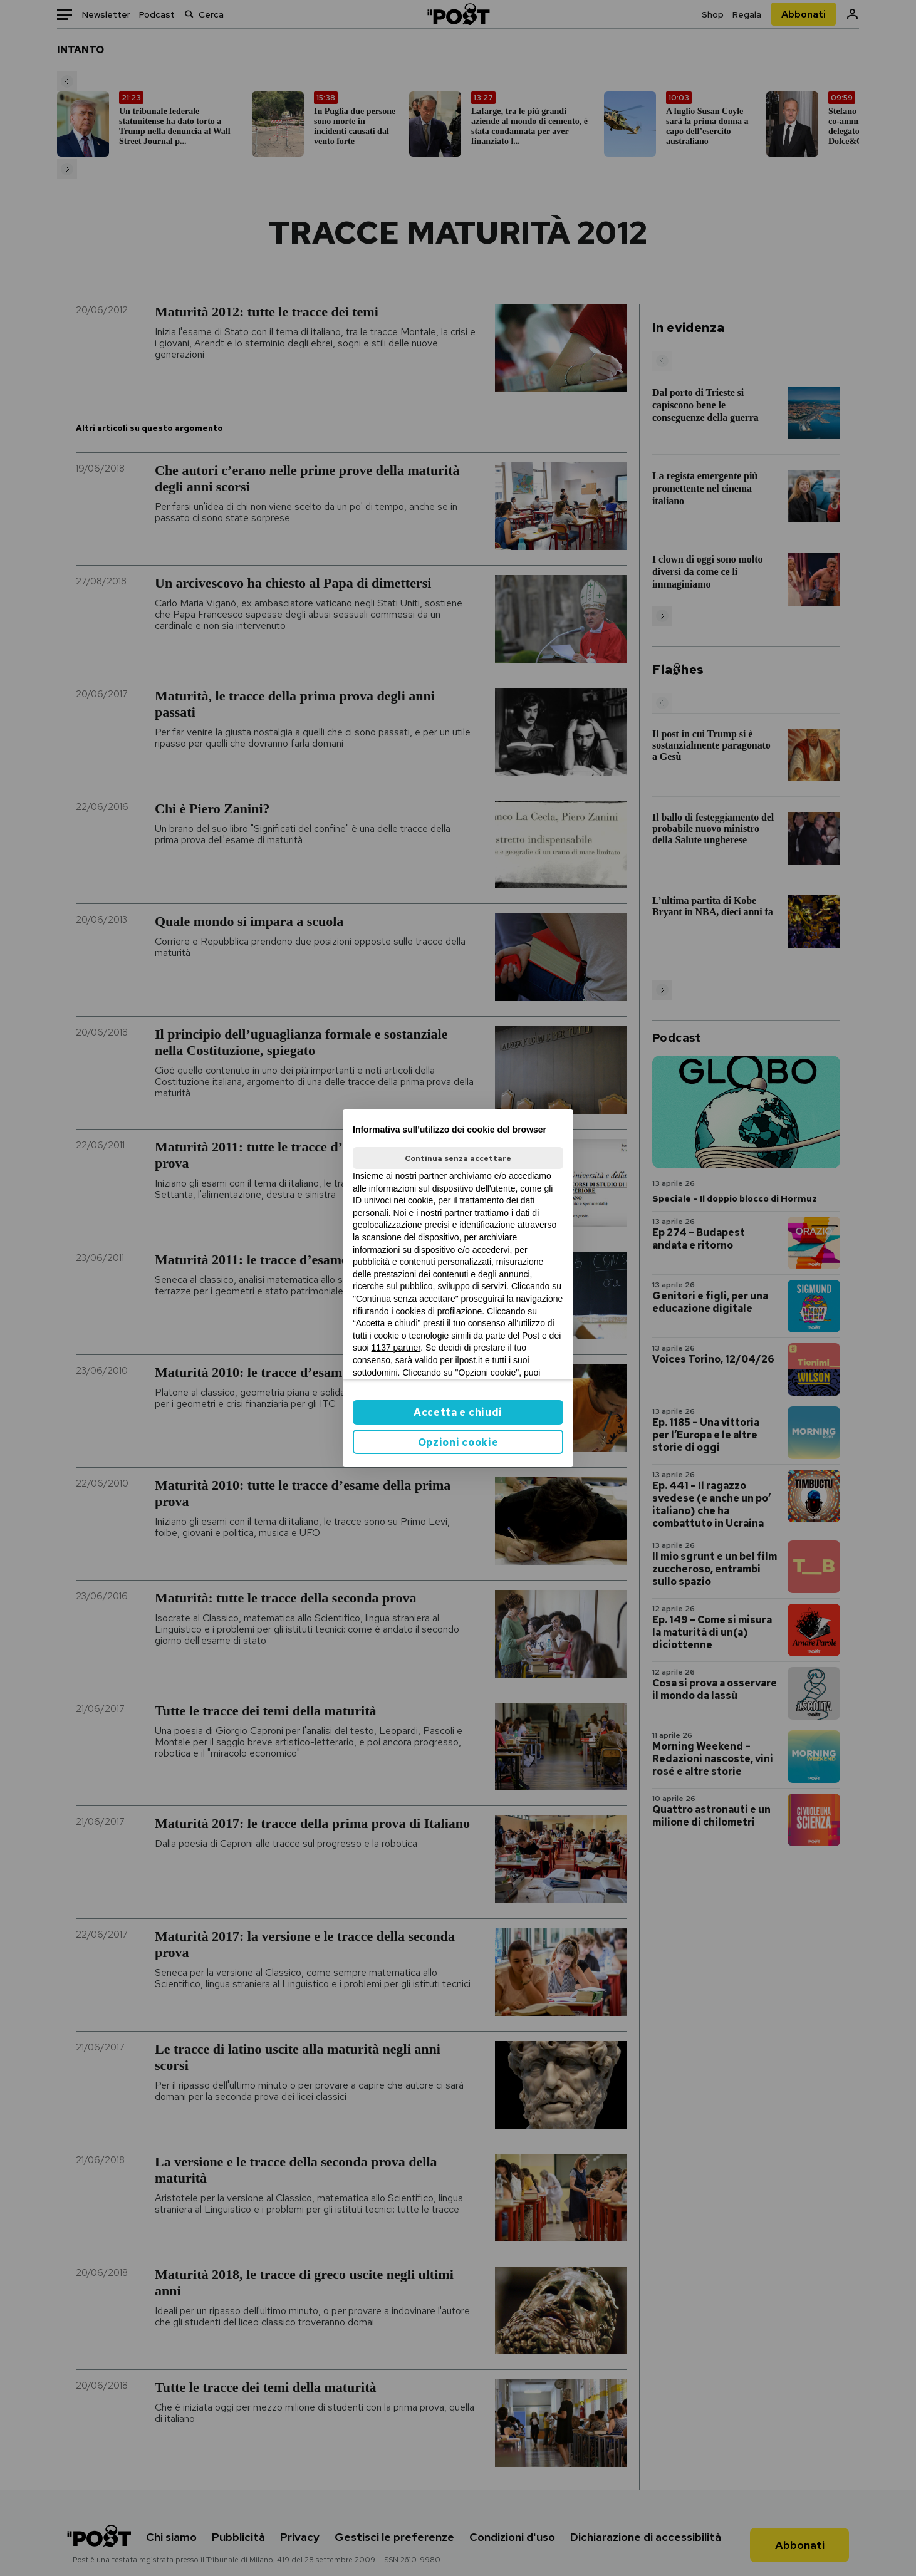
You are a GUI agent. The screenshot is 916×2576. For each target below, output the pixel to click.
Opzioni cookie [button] (458, 1442)
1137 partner (396, 1348)
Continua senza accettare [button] (458, 1158)
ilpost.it (468, 1360)
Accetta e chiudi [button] (458, 1412)
